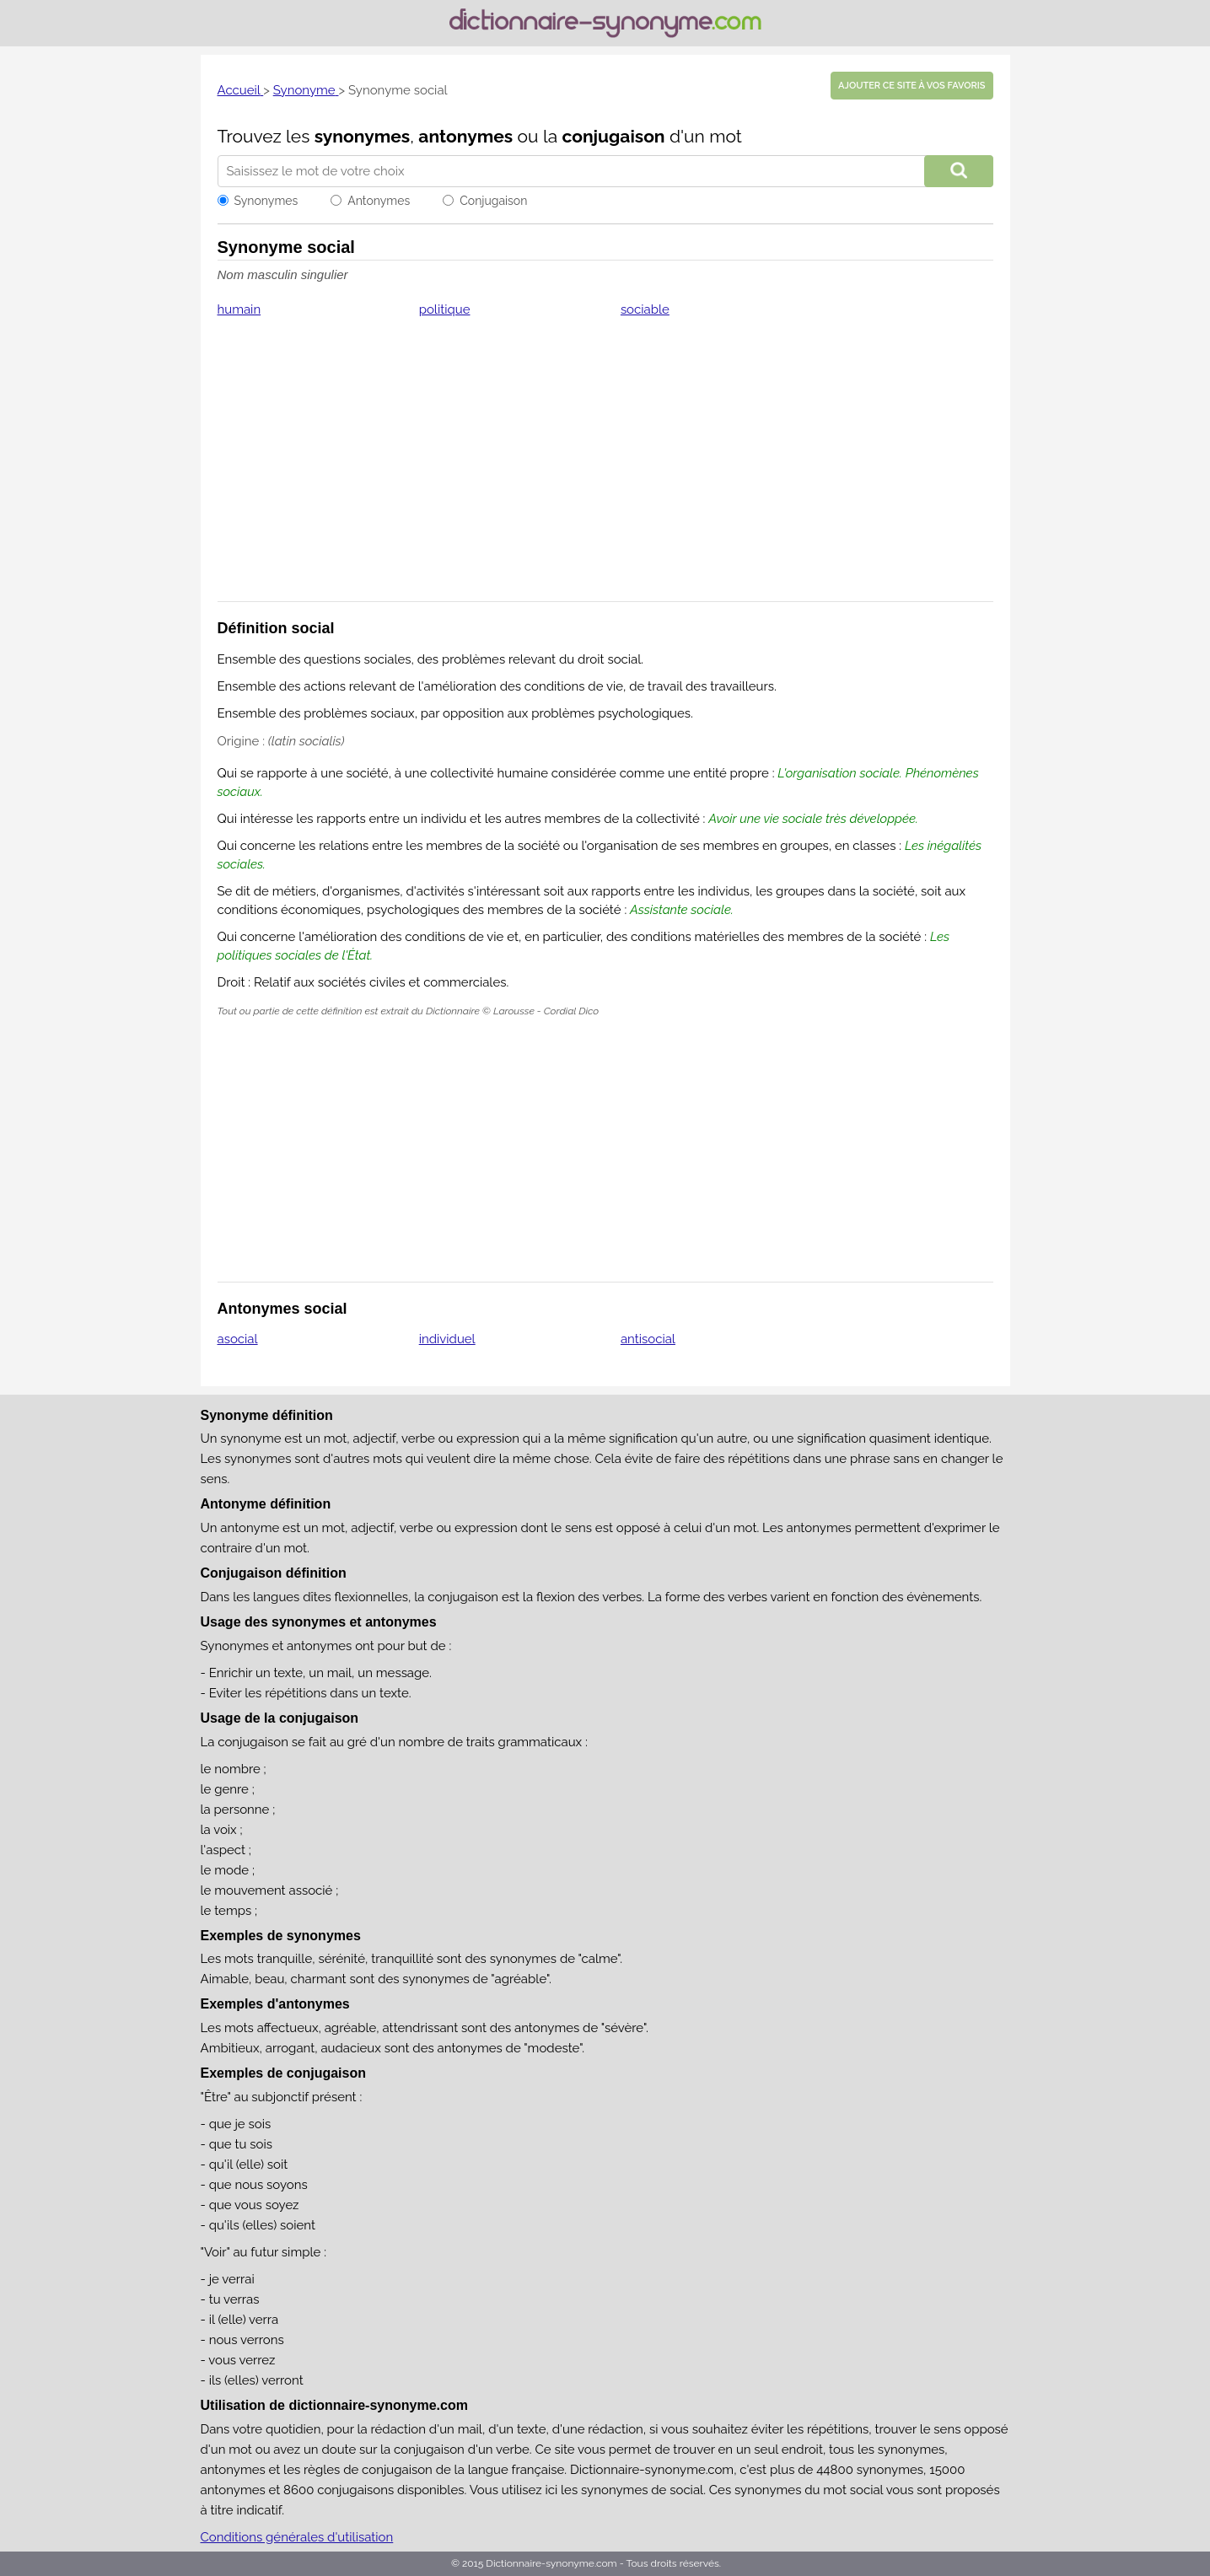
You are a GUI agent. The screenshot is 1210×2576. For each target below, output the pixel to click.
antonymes (465, 136)
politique (445, 309)
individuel (447, 1339)
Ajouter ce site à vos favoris (911, 85)
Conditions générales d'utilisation (297, 2537)
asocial (238, 1339)
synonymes (363, 136)
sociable (645, 309)
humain (239, 309)
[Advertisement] (605, 470)
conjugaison (613, 136)
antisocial (648, 1339)
